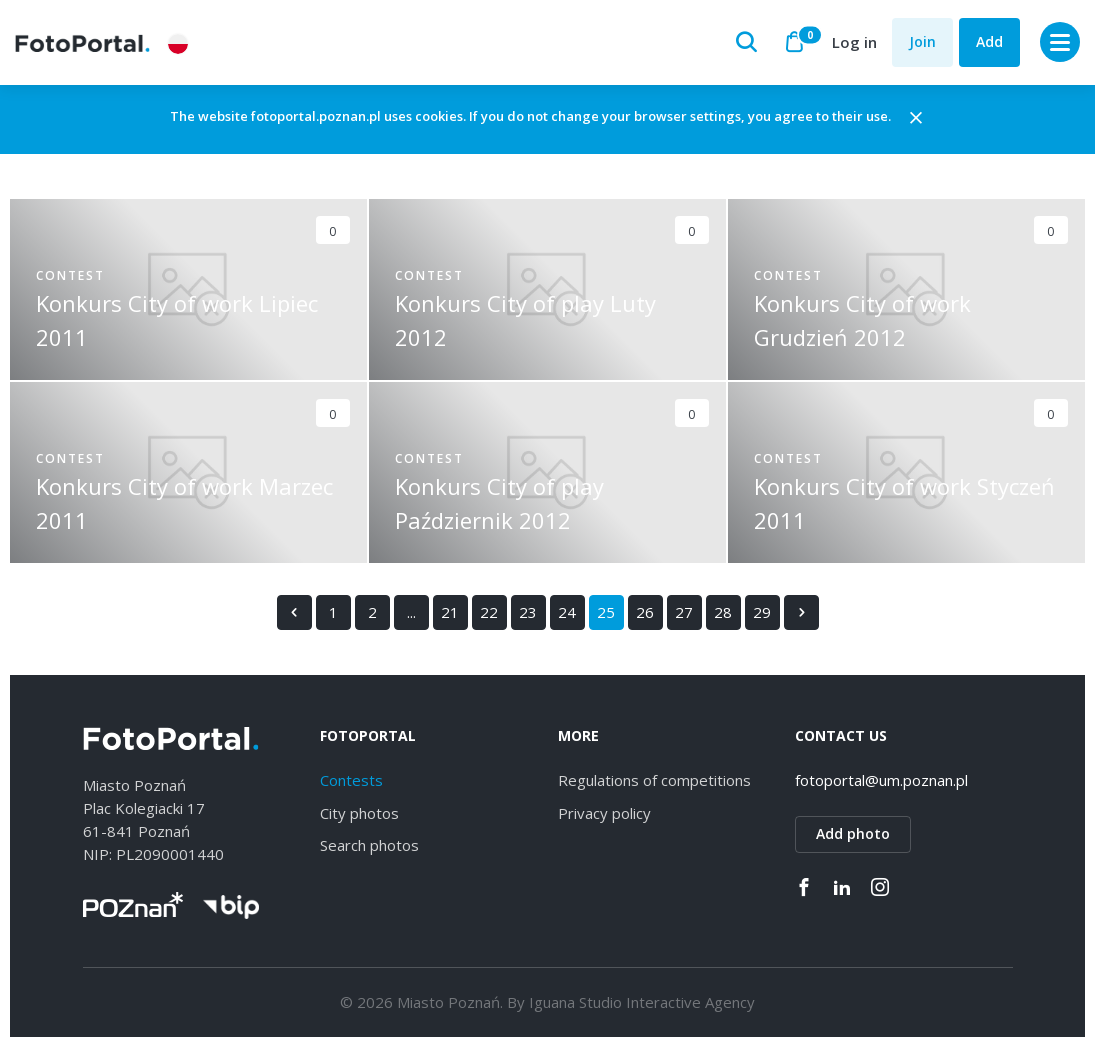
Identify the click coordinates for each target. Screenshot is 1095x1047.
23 (528, 612)
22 (489, 612)
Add (989, 41)
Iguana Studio (575, 1002)
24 (567, 612)
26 (645, 612)
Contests (351, 781)
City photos (359, 813)
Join (922, 41)
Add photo (853, 833)
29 (762, 612)
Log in (854, 42)
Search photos (369, 846)
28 (723, 612)
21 (450, 612)
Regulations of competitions (654, 781)
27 (684, 612)
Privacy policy (604, 813)
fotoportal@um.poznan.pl (881, 781)
